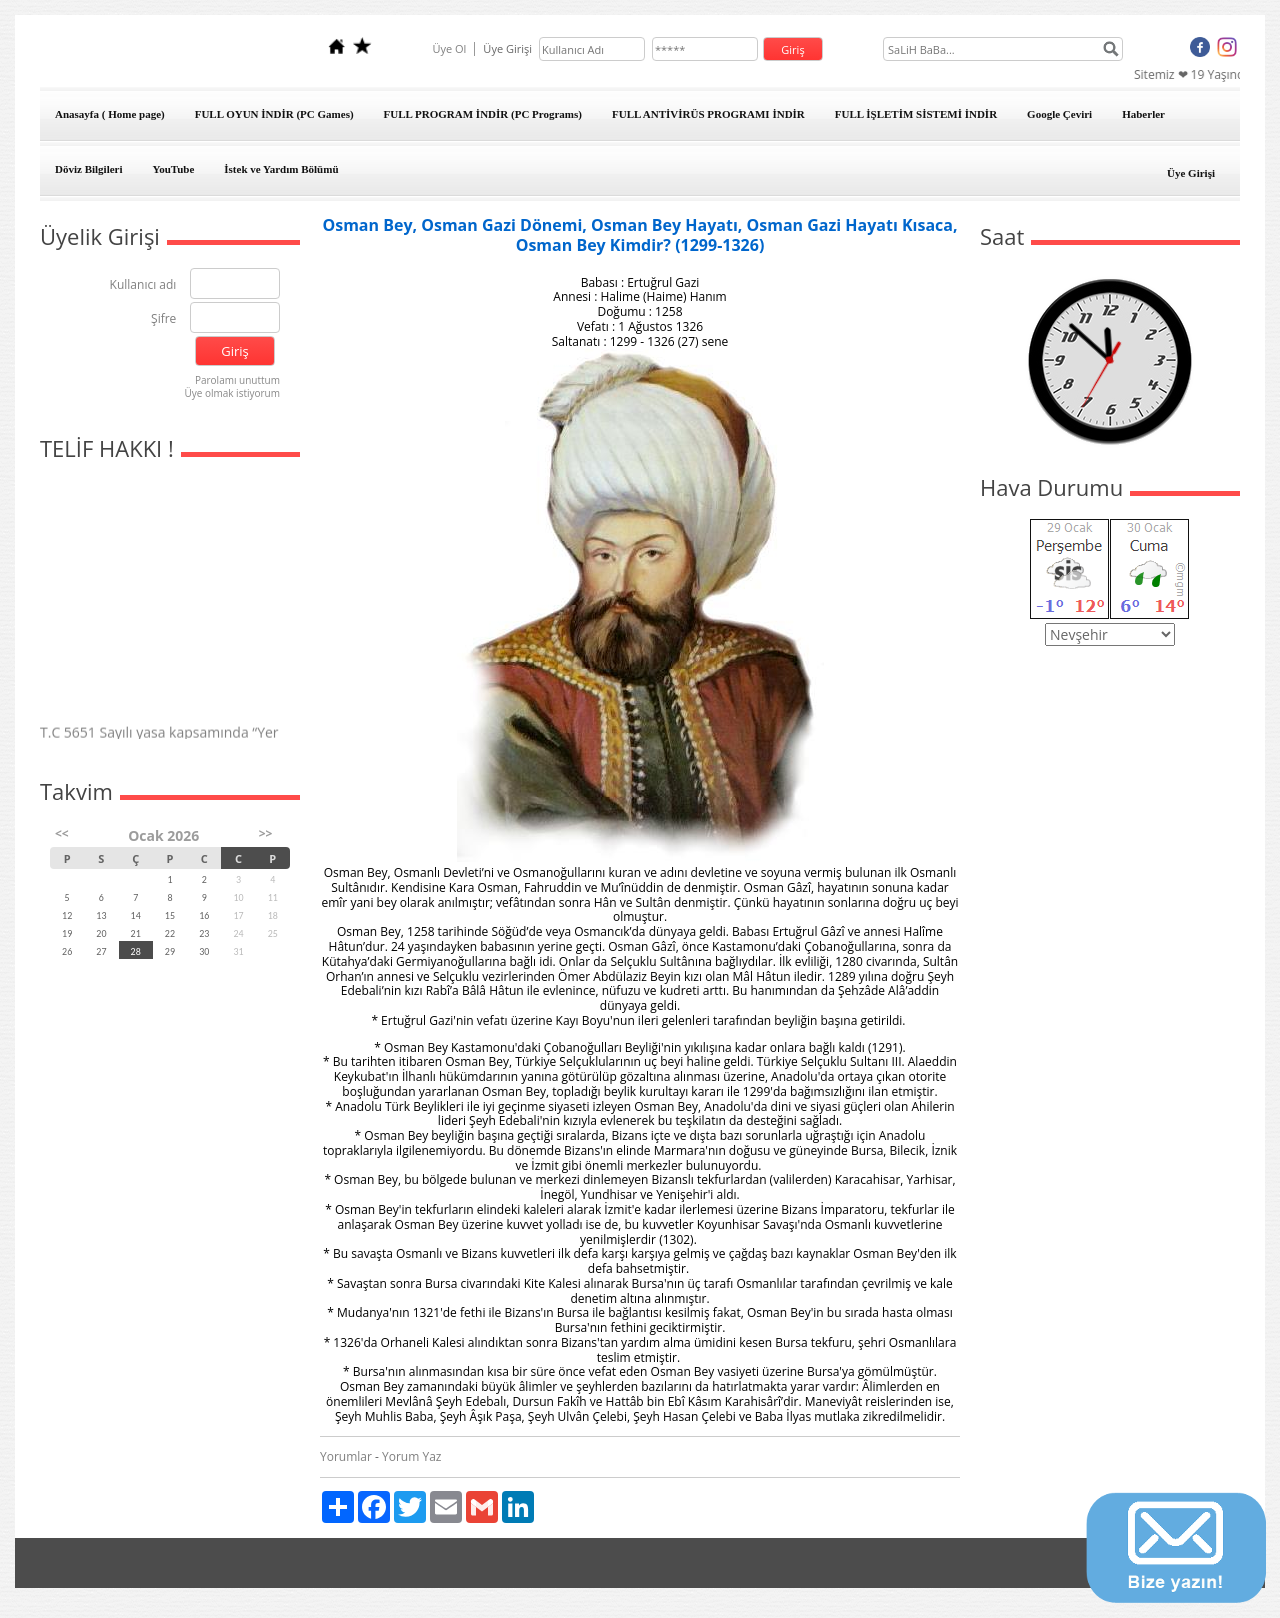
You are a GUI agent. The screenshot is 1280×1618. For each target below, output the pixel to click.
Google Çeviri (1059, 114)
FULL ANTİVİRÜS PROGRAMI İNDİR (708, 114)
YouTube (174, 169)
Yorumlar (346, 1456)
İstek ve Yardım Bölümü (281, 169)
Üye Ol (449, 48)
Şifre (163, 319)
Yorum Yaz (411, 1456)
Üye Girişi (1191, 173)
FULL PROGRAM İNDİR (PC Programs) (483, 114)
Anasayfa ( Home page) (110, 114)
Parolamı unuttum (237, 380)
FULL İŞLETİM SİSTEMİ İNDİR (916, 114)
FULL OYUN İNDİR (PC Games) (274, 114)
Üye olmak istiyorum (232, 393)
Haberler (1143, 114)
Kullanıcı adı (143, 285)
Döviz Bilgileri (89, 169)
